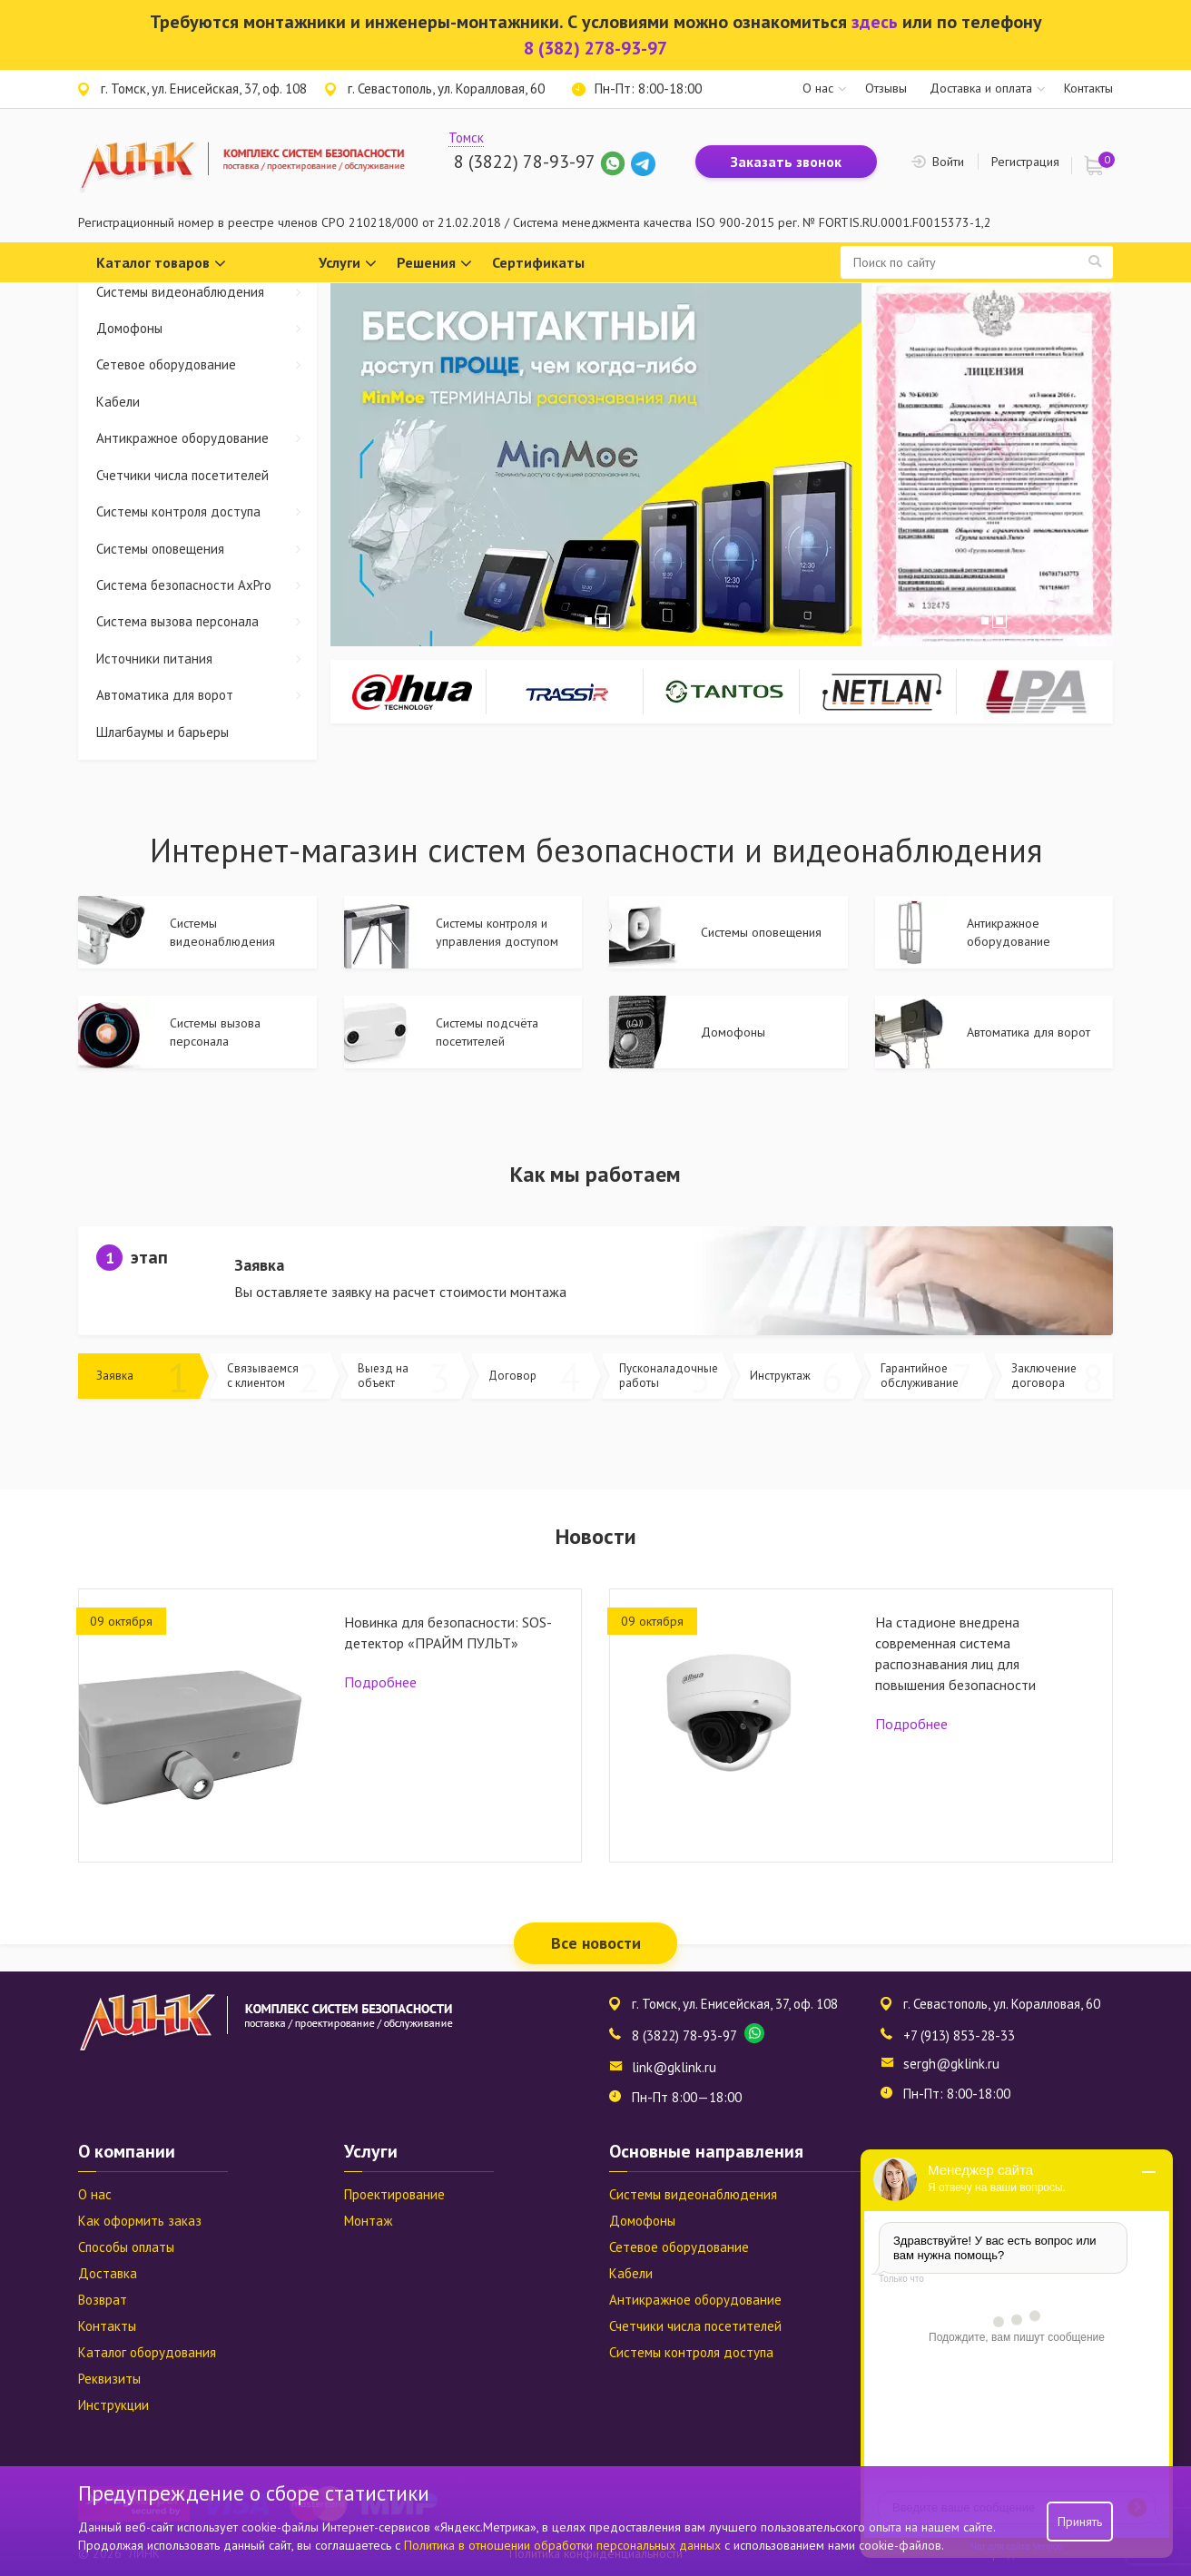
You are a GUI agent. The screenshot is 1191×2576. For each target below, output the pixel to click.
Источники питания (206, 658)
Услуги (348, 264)
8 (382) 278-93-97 (595, 48)
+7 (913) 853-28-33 (959, 2035)
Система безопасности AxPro (206, 585)
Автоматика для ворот (206, 695)
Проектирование (394, 2194)
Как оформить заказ (140, 2220)
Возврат (102, 2299)
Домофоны (206, 328)
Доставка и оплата (981, 88)
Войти (948, 161)
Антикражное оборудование (206, 438)
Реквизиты (109, 2378)
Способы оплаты (126, 2247)
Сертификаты (538, 262)
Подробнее (380, 1682)
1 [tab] (588, 621)
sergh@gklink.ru (951, 2063)
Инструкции (113, 2405)
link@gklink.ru (674, 2067)
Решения (434, 264)
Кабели (118, 401)
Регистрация (1025, 161)
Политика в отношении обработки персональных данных (564, 2545)
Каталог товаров (161, 264)
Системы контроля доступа (206, 511)
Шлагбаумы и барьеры (162, 732)
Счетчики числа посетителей (182, 475)
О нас (817, 88)
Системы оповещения (206, 548)
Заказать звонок (786, 161)
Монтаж (368, 2220)
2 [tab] (603, 621)
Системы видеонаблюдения (206, 292)
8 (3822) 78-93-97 (524, 161)
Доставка (107, 2273)
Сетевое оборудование (206, 364)
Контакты (1088, 88)
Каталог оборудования (147, 2352)
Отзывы (886, 88)
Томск (466, 137)
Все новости (596, 1942)
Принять (1080, 2521)
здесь (874, 22)
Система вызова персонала (206, 621)
